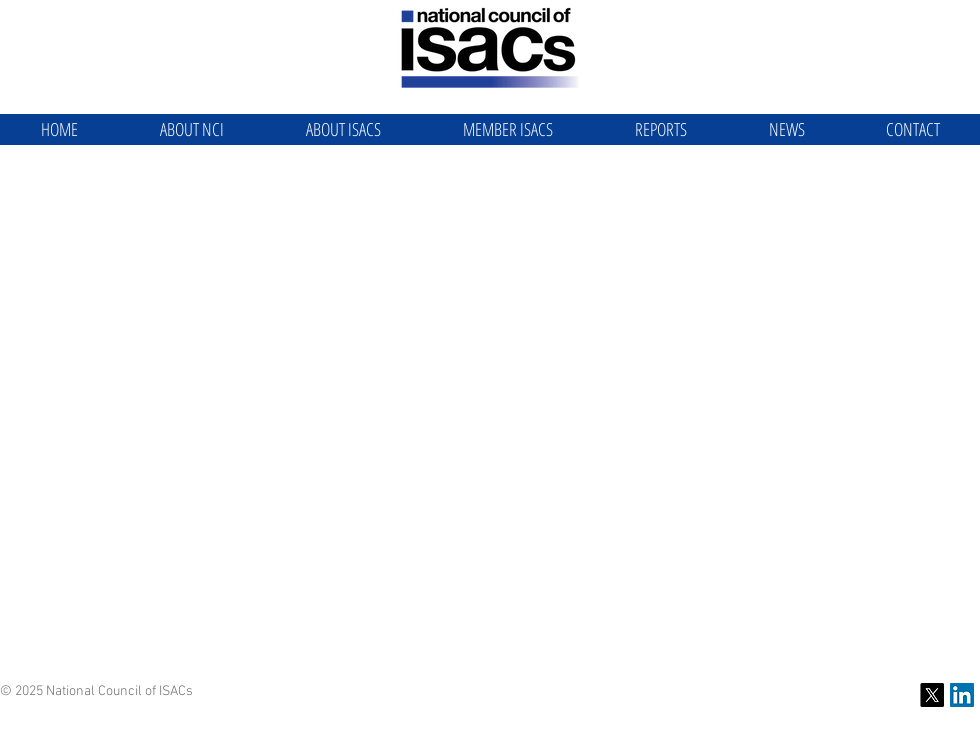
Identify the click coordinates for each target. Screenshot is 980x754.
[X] (932, 695)
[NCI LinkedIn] (962, 695)
